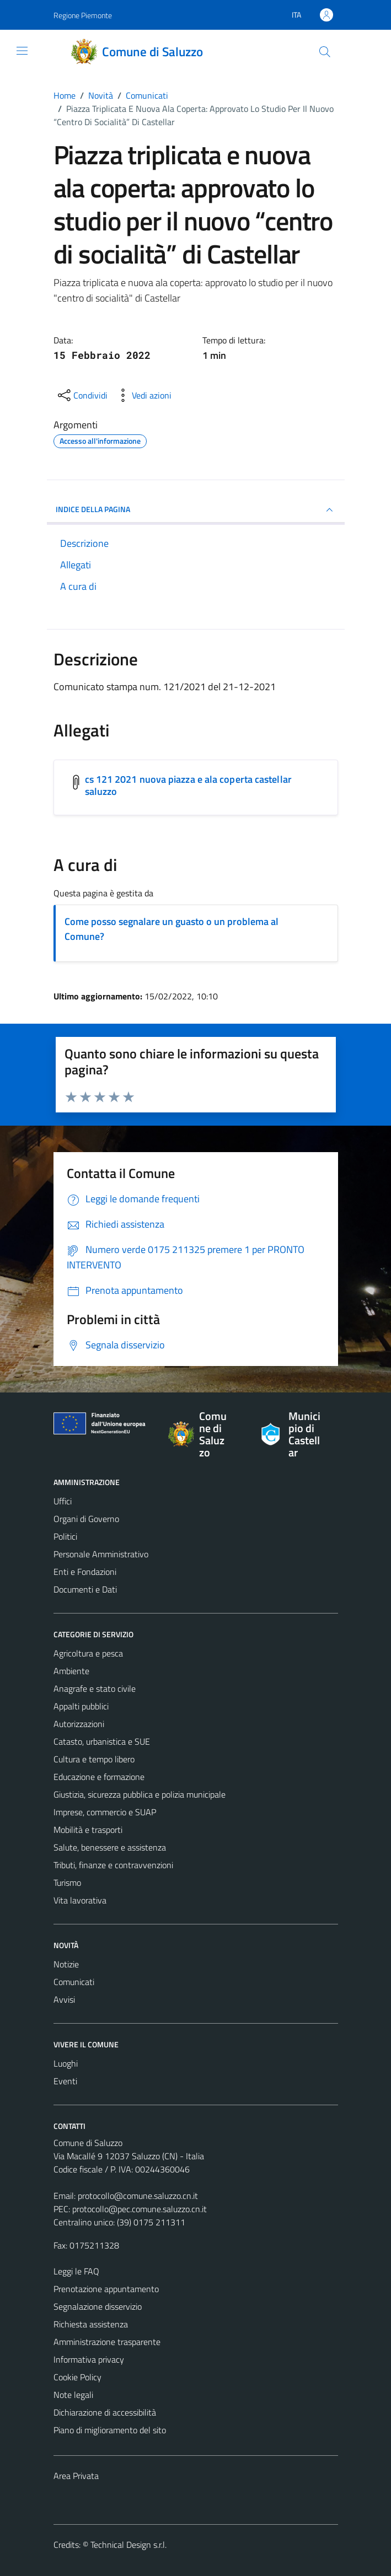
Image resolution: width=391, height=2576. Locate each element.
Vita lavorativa (79, 1900)
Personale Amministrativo (100, 1554)
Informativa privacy (88, 2359)
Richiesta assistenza (90, 2324)
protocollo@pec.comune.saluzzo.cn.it (139, 2208)
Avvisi (64, 1999)
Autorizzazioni (78, 1723)
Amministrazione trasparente (106, 2341)
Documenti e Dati (85, 1589)
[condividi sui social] (81, 395)
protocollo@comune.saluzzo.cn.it (138, 2195)
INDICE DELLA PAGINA (196, 510)
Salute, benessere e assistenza (109, 1847)
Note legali (73, 2394)
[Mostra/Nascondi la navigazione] (22, 50)
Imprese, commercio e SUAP (104, 1812)
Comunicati (73, 1981)
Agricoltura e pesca (88, 1653)
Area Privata (76, 2475)
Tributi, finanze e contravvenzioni (113, 1865)
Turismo (67, 1882)
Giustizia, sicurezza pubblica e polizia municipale (139, 1794)
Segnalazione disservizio (97, 2306)
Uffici (62, 1501)
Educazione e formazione (98, 1776)
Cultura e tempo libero (94, 1759)
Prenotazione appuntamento (106, 2288)
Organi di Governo (86, 1518)
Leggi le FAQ (76, 2271)
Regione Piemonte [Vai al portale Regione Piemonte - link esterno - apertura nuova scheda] (82, 15)
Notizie (66, 1964)
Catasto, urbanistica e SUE (101, 1741)
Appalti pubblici (81, 1706)
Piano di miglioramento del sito (109, 2430)
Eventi (65, 2081)
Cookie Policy (77, 2377)
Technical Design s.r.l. (128, 2544)
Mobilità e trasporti (87, 1829)
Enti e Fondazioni (84, 1571)
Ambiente (71, 1670)
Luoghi (65, 2063)
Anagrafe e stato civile (94, 1688)
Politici (65, 1536)
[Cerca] (324, 52)
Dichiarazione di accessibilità (104, 2412)
